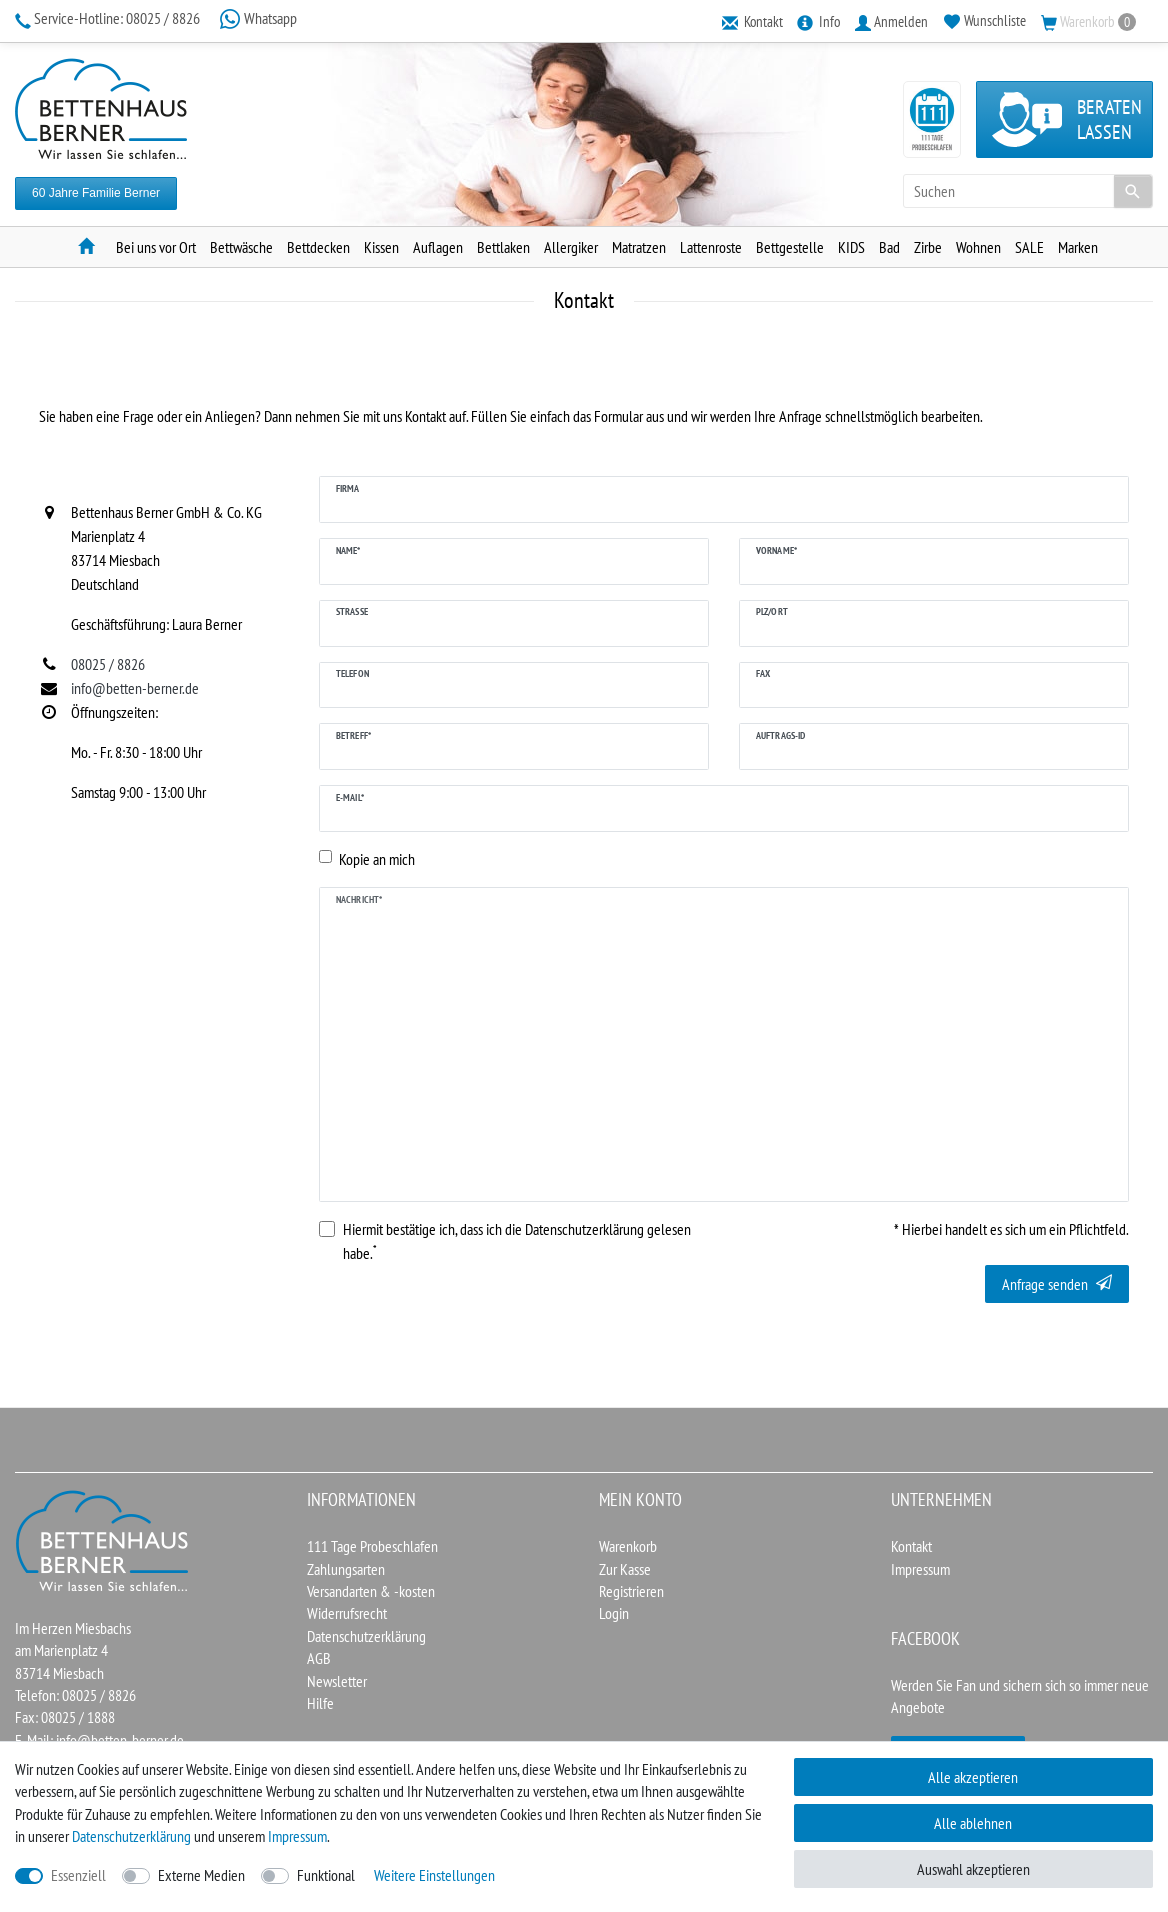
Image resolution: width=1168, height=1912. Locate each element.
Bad (889, 247)
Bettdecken (318, 247)
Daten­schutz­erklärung (131, 1836)
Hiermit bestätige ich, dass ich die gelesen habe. (517, 1241)
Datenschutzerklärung (366, 1636)
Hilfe (320, 1703)
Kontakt (911, 1546)
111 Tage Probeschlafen (372, 1546)
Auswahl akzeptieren (973, 1869)
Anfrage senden (1057, 1284)
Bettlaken (503, 247)
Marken (1078, 247)
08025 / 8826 (109, 18)
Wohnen (978, 247)
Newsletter (337, 1681)
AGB (319, 1658)
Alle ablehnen (973, 1823)
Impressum (920, 1569)
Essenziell (78, 1875)
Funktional (326, 1875)
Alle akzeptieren (973, 1777)
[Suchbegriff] (1028, 191)
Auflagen (438, 247)
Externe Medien (201, 1875)
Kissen (381, 247)
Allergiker (571, 247)
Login (614, 1613)
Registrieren (631, 1591)
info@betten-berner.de (120, 1740)
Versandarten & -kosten (371, 1591)
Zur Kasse (625, 1569)
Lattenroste (711, 247)
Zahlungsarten (346, 1569)
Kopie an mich (377, 859)
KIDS (851, 247)
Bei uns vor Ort (156, 247)
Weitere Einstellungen (434, 1875)
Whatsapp (258, 18)
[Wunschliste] (985, 20)
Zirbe (928, 247)
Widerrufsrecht (347, 1613)
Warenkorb (628, 1546)
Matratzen (639, 247)
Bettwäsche (241, 247)
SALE (1029, 247)
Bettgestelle (790, 247)
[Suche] (1133, 191)
